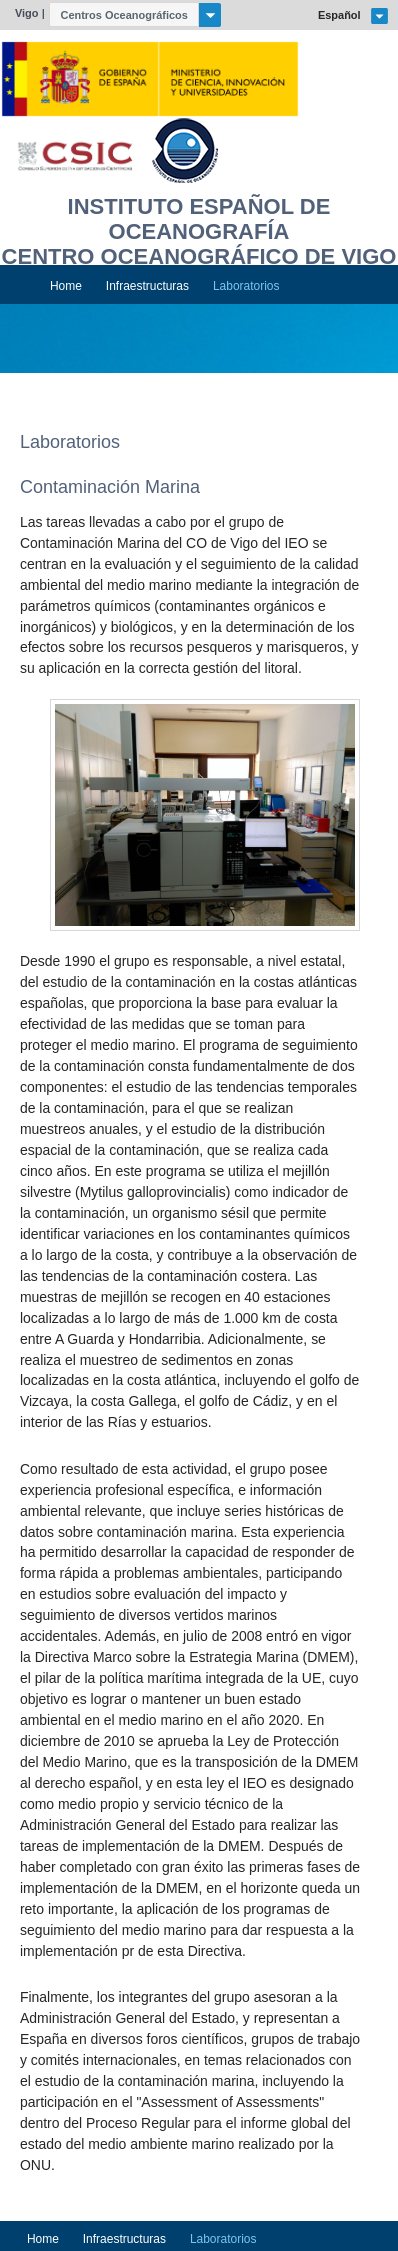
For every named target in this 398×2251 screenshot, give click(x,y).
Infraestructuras (147, 286)
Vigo (27, 13)
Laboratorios (246, 286)
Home (66, 286)
